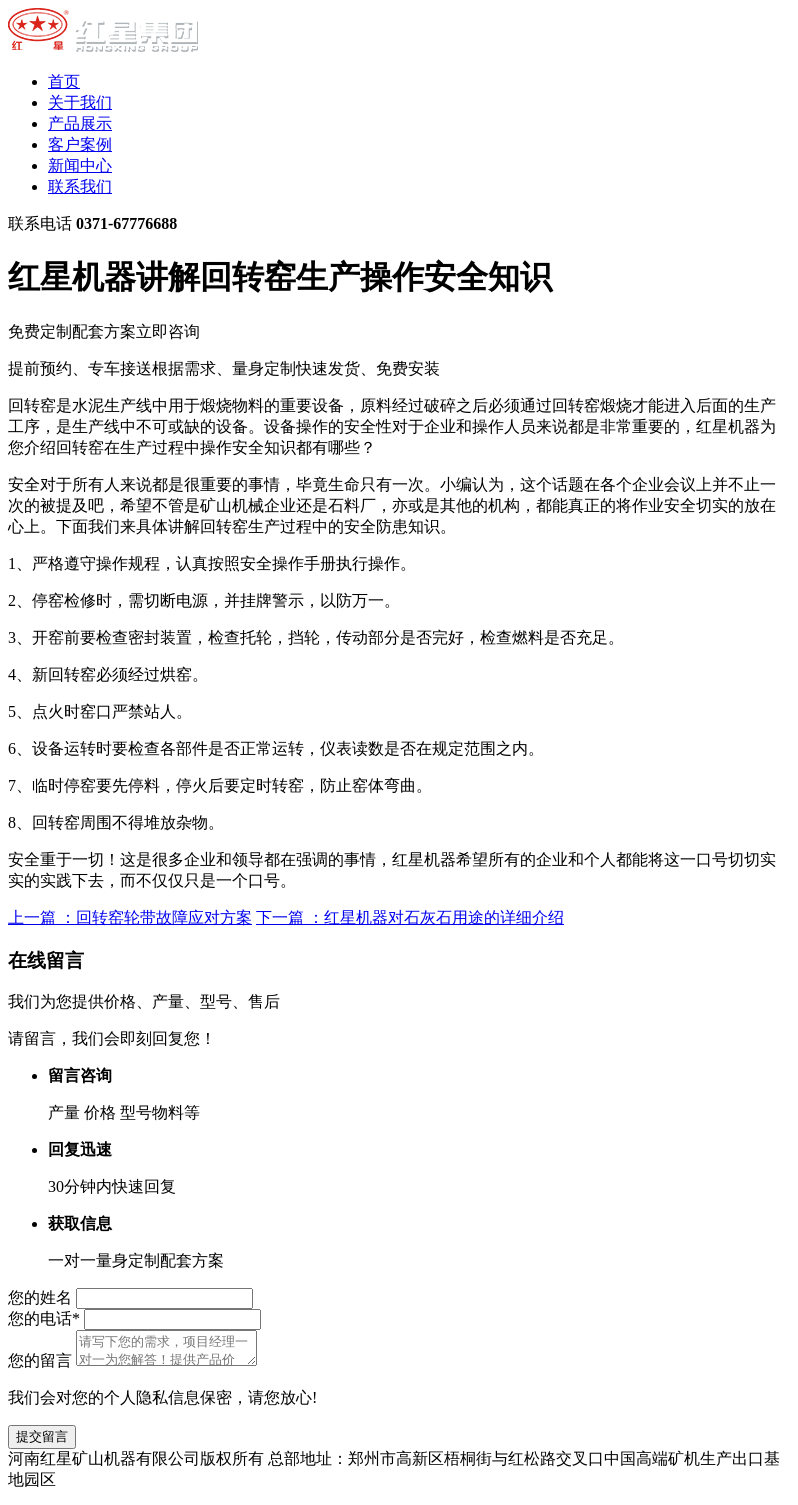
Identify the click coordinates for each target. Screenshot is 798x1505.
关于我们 (80, 102)
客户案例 (80, 144)
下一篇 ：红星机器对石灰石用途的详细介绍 (410, 917)
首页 (64, 81)
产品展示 (80, 123)
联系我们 (80, 186)
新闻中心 (80, 165)
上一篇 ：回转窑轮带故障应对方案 (130, 917)
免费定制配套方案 (104, 331)
